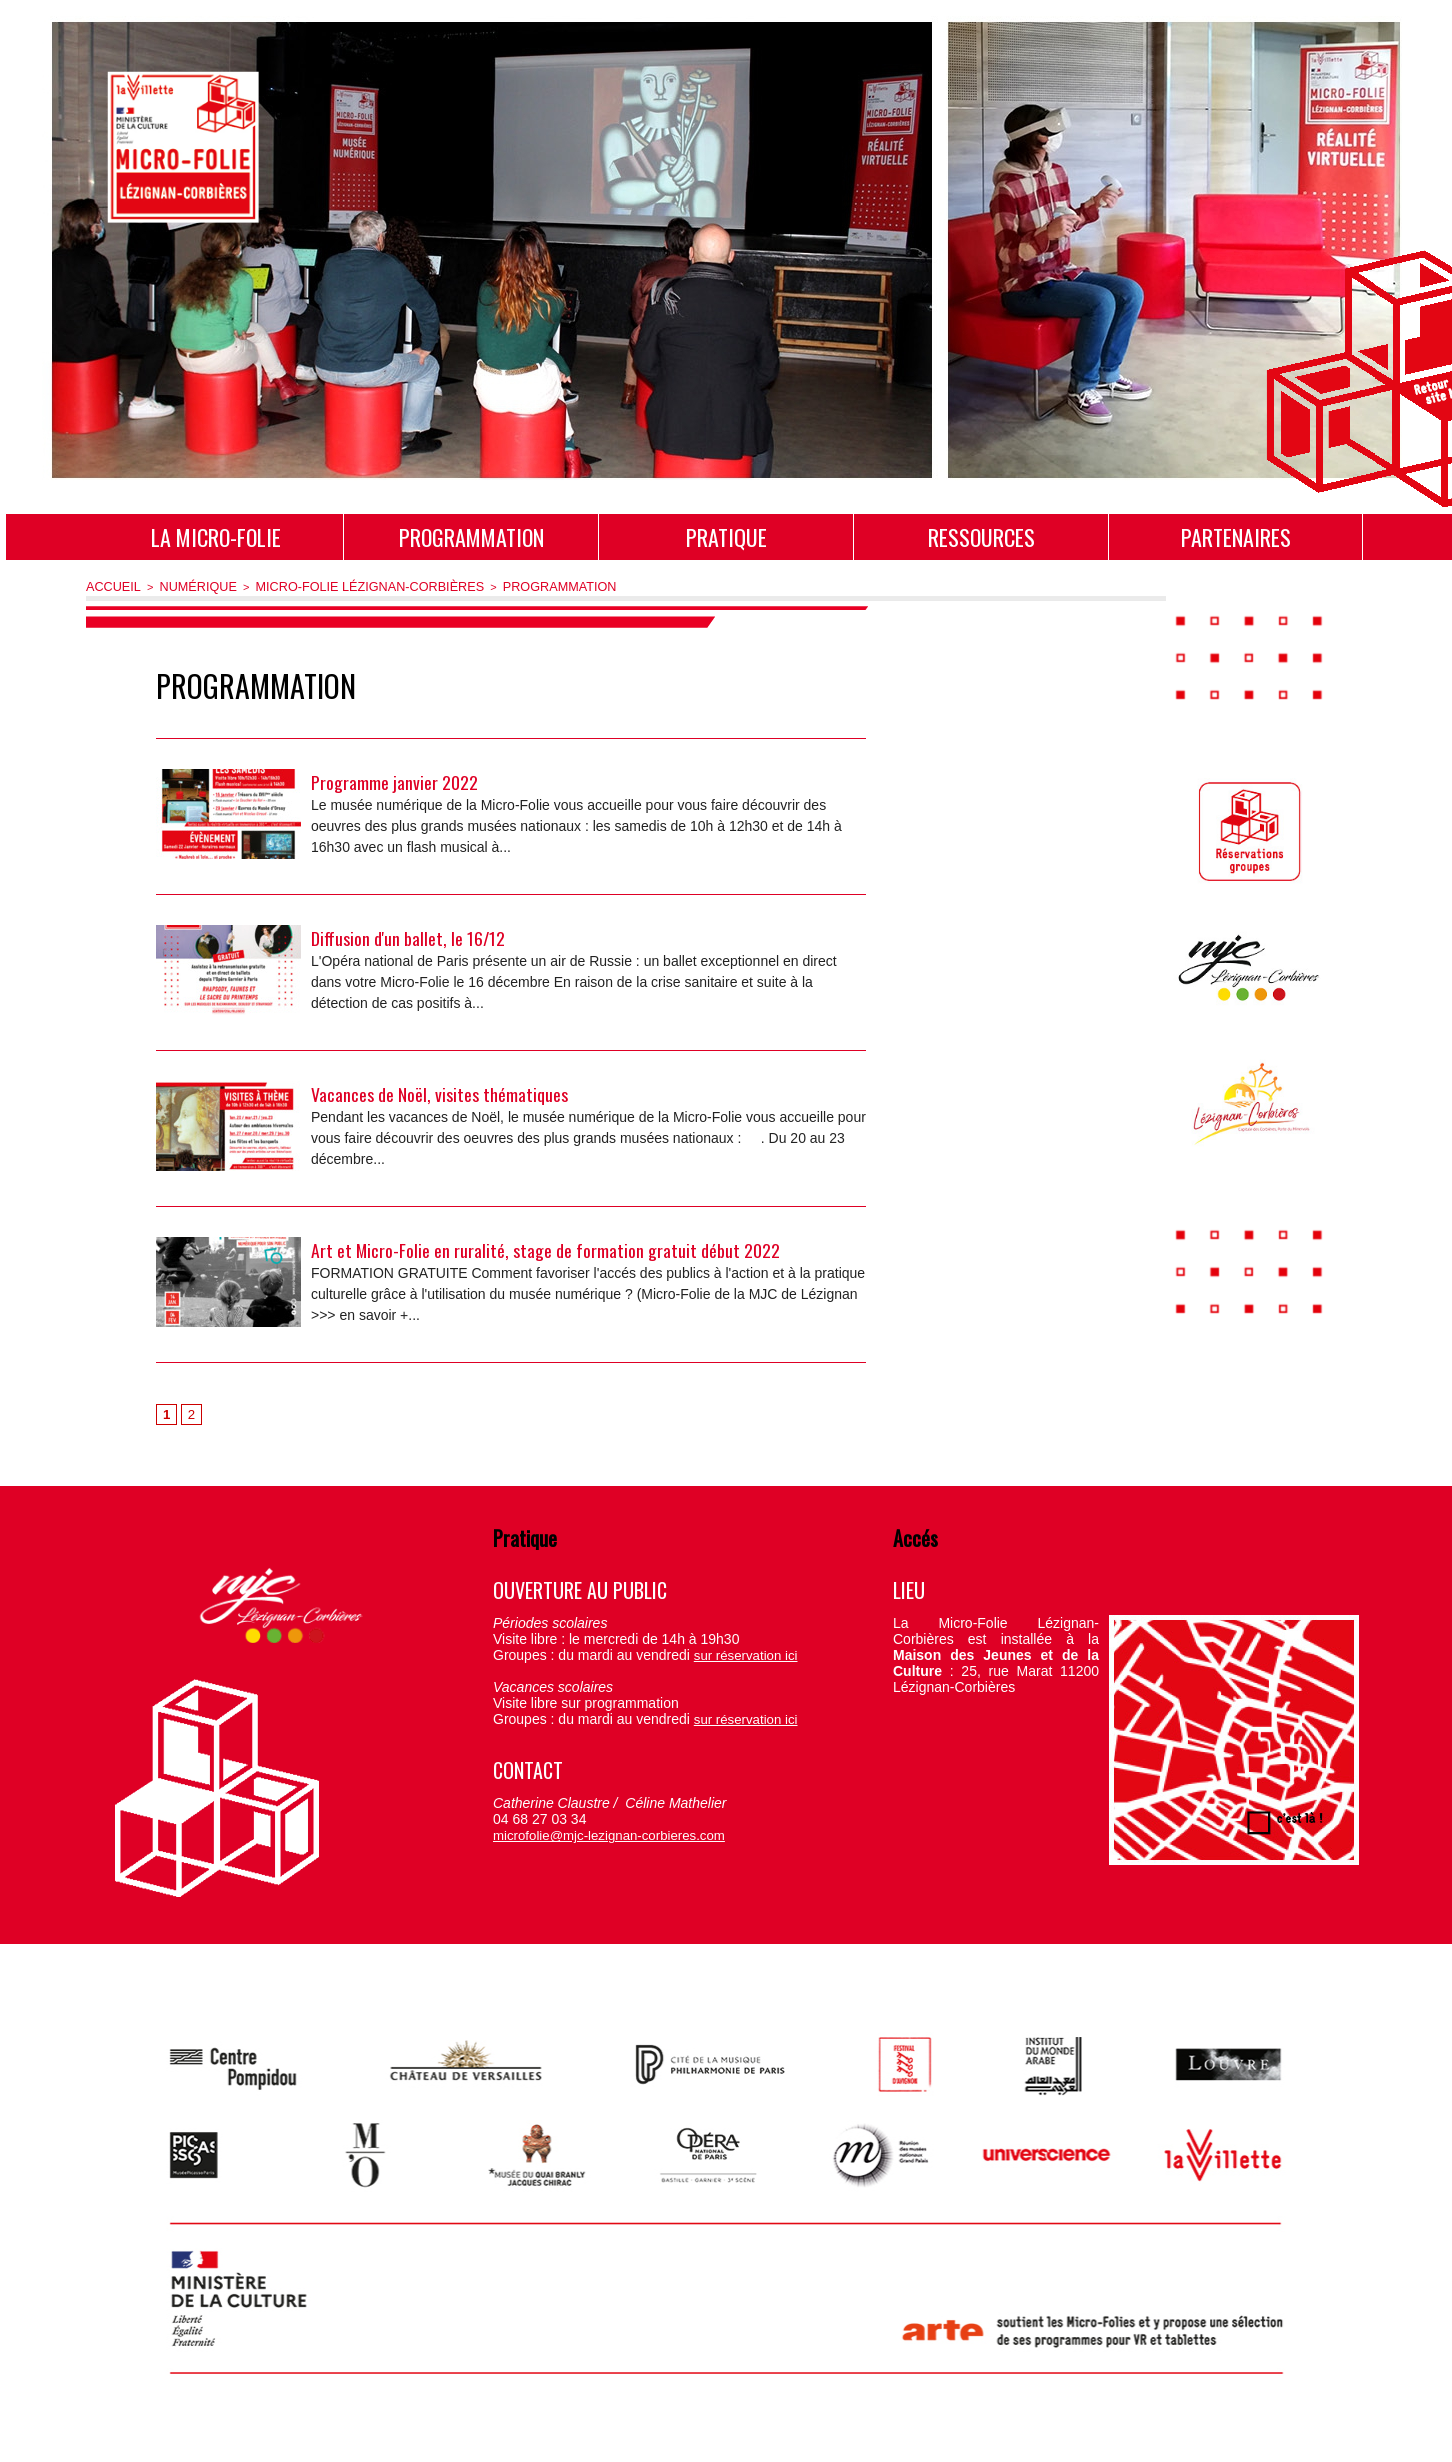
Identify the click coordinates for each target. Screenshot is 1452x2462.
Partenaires (1236, 537)
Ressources (981, 537)
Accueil (109, 586)
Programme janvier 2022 (394, 780)
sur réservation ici (741, 1655)
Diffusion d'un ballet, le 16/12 (408, 936)
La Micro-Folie (216, 537)
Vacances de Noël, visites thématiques (439, 1092)
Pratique (726, 537)
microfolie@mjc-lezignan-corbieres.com (598, 1835)
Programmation (471, 537)
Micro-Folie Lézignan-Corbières (337, 586)
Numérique (185, 586)
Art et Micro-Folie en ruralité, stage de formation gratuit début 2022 (546, 1248)
